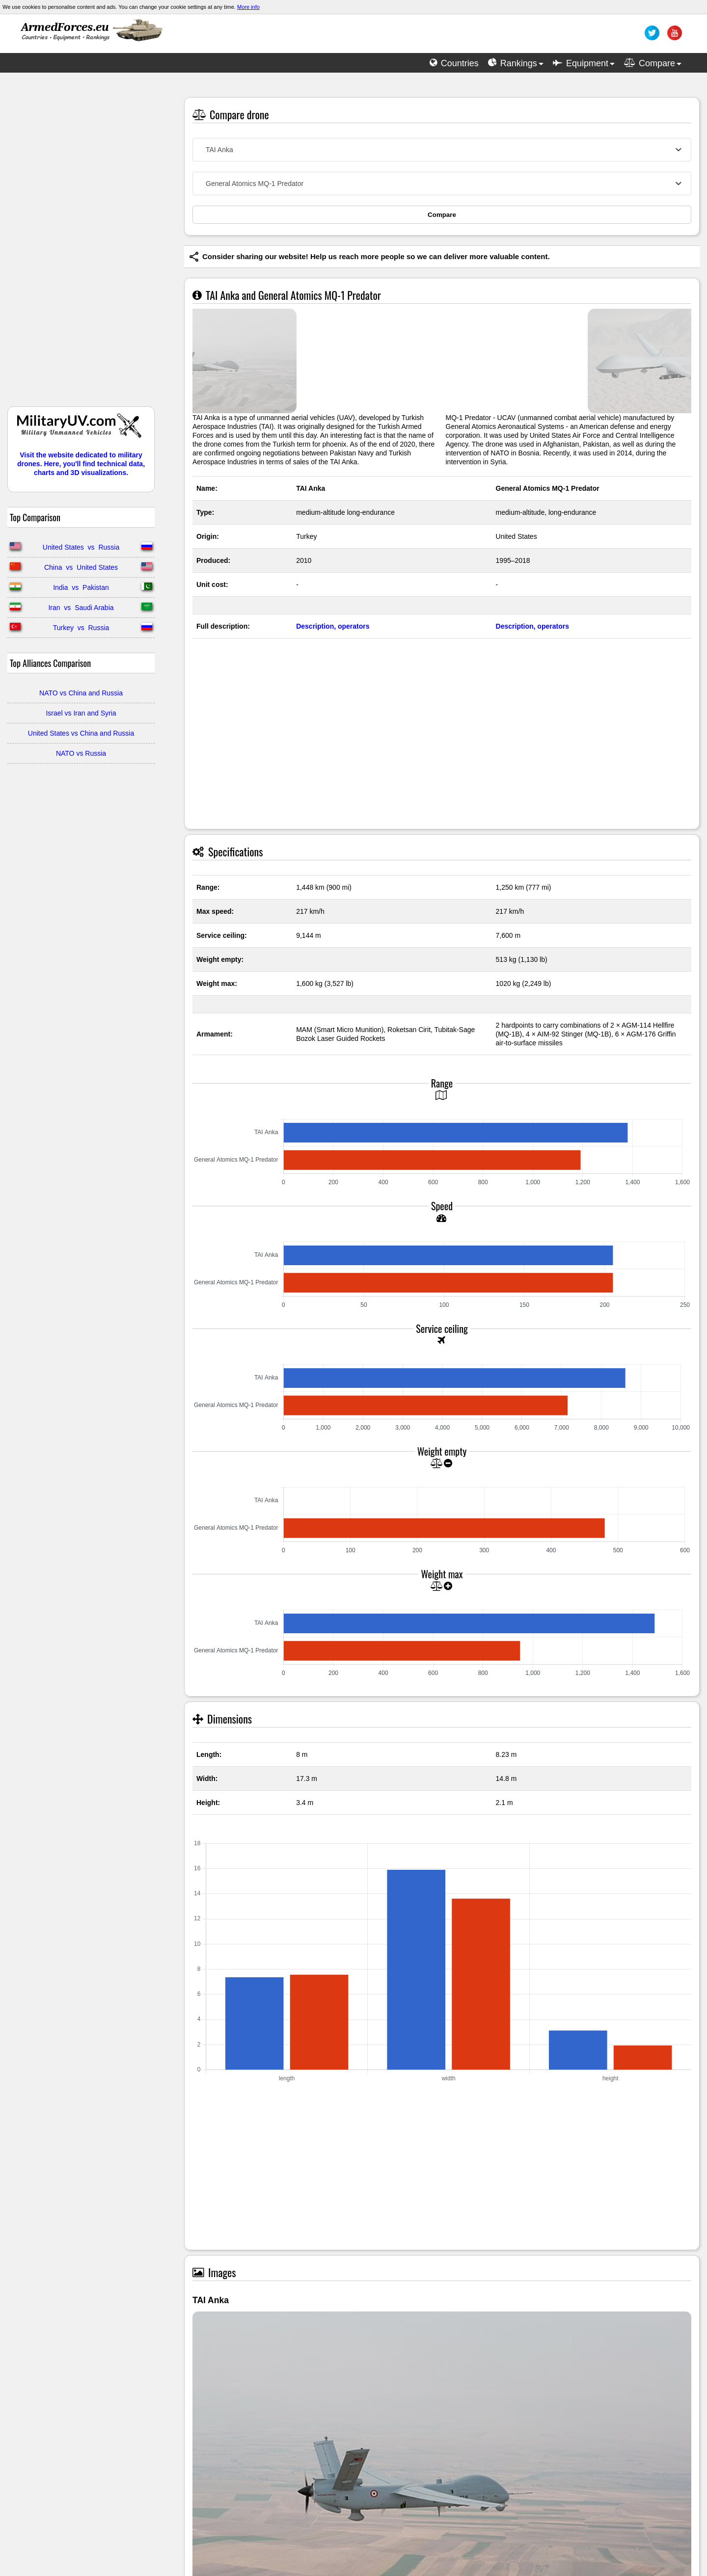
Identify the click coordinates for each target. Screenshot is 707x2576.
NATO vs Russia (81, 753)
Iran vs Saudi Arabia (80, 607)
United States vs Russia (81, 547)
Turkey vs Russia (81, 628)
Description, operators (332, 626)
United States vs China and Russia (81, 733)
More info (248, 7)
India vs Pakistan (81, 587)
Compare (442, 214)
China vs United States (81, 567)
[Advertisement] (81, 244)
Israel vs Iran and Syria (81, 713)
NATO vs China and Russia (81, 693)
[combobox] (441, 149)
